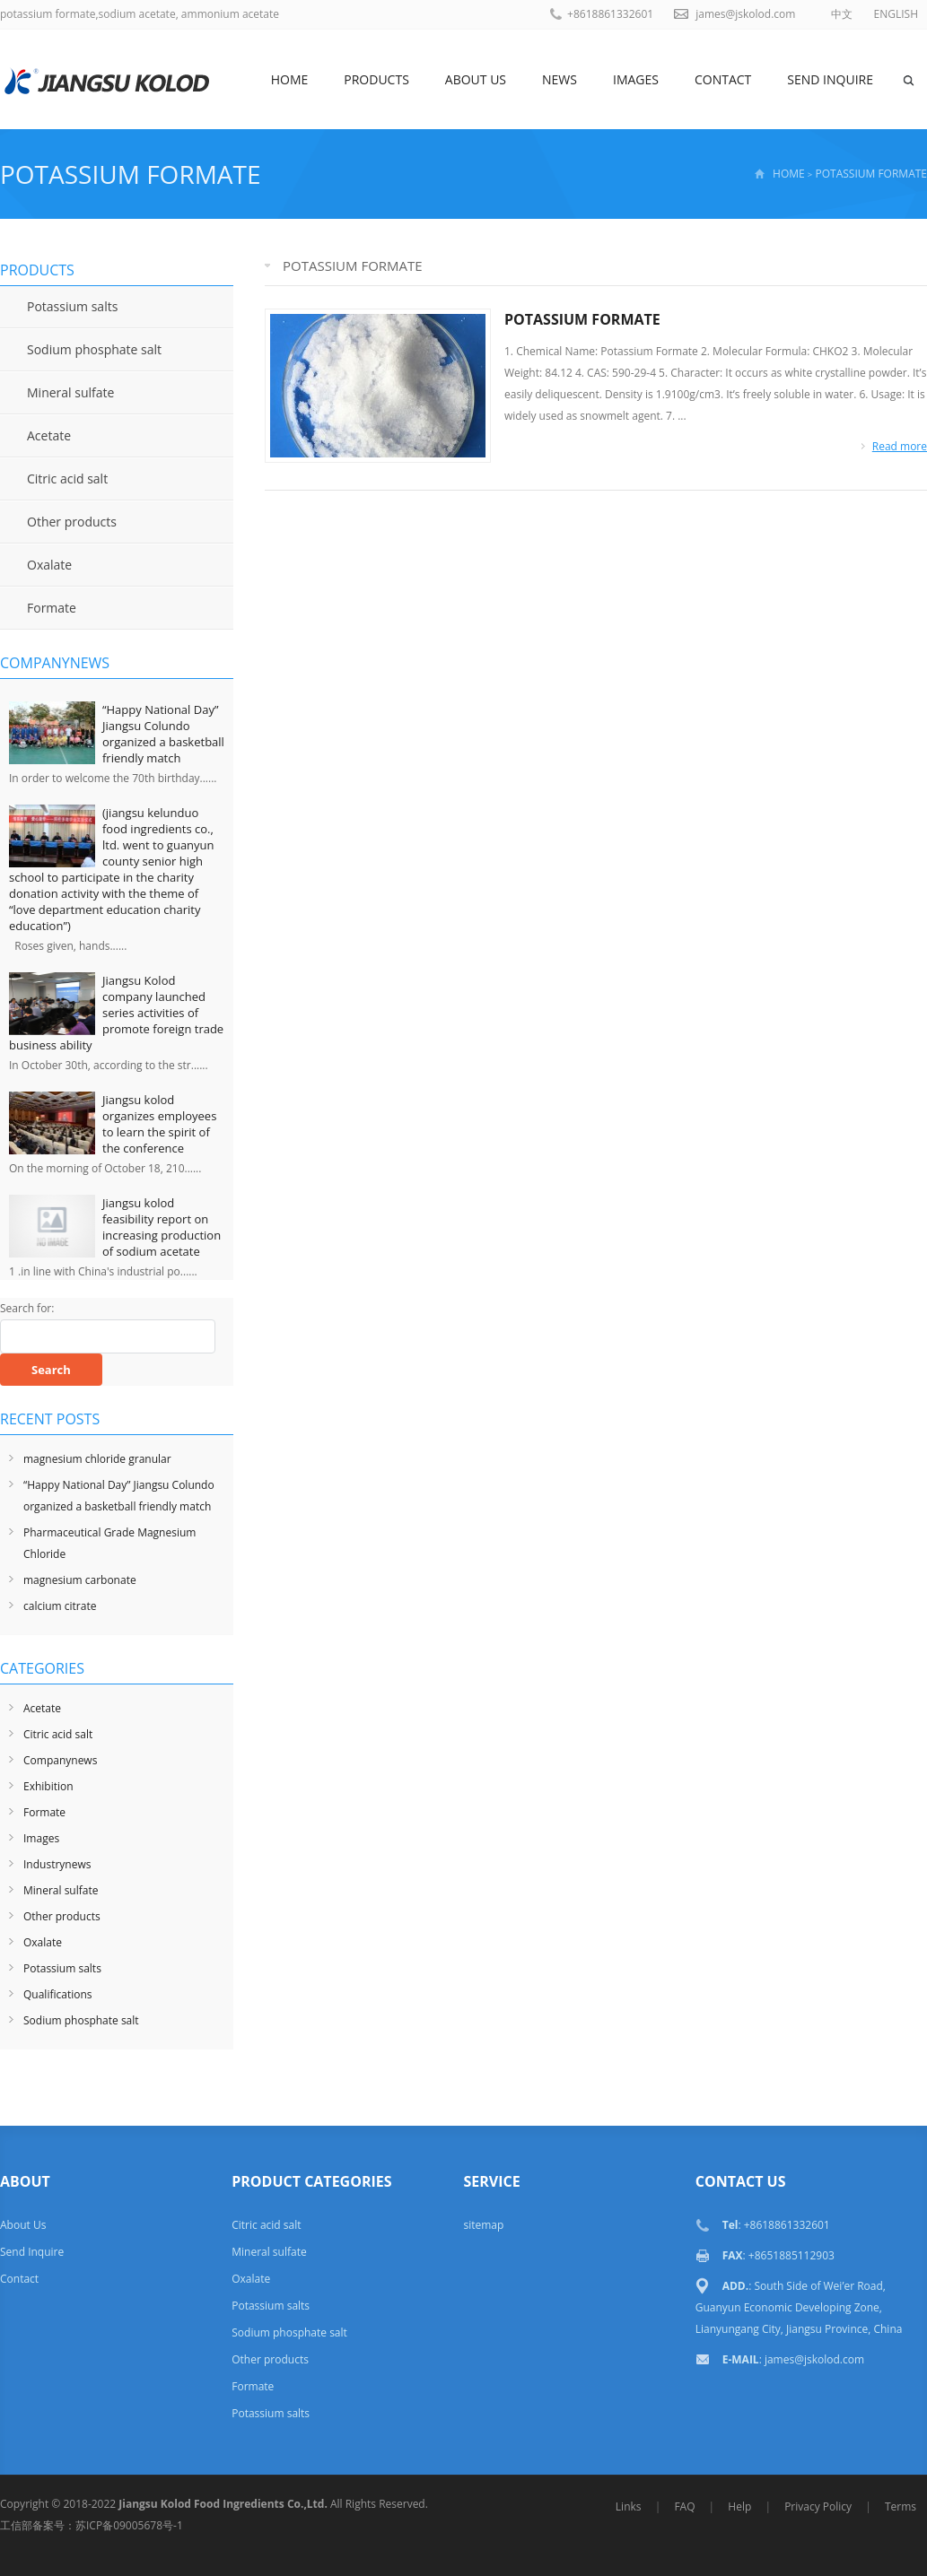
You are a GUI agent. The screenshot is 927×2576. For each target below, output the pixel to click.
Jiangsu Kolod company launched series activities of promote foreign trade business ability (116, 1012)
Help (739, 2506)
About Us (475, 79)
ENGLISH (896, 14)
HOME (789, 173)
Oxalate (49, 564)
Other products (72, 521)
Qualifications (57, 1994)
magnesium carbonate (79, 1580)
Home (290, 79)
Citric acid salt (67, 478)
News (559, 79)
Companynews (60, 1760)
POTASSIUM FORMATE (582, 319)
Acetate (49, 435)
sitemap (483, 2224)
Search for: (27, 1308)
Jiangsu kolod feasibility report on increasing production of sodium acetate (161, 1227)
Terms (900, 2506)
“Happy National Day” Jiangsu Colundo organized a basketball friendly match (163, 733)
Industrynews (57, 1864)
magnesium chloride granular (97, 1458)
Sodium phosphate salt (94, 349)
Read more (899, 446)
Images (636, 79)
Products (376, 79)
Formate (51, 607)
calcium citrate (59, 1606)
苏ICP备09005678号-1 (129, 2525)
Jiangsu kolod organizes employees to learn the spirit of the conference (159, 1124)
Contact (723, 79)
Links (629, 2506)
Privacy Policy (818, 2506)
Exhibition (48, 1786)
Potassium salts (72, 306)
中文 (842, 14)
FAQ (684, 2506)
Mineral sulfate (70, 392)
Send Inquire (830, 79)
